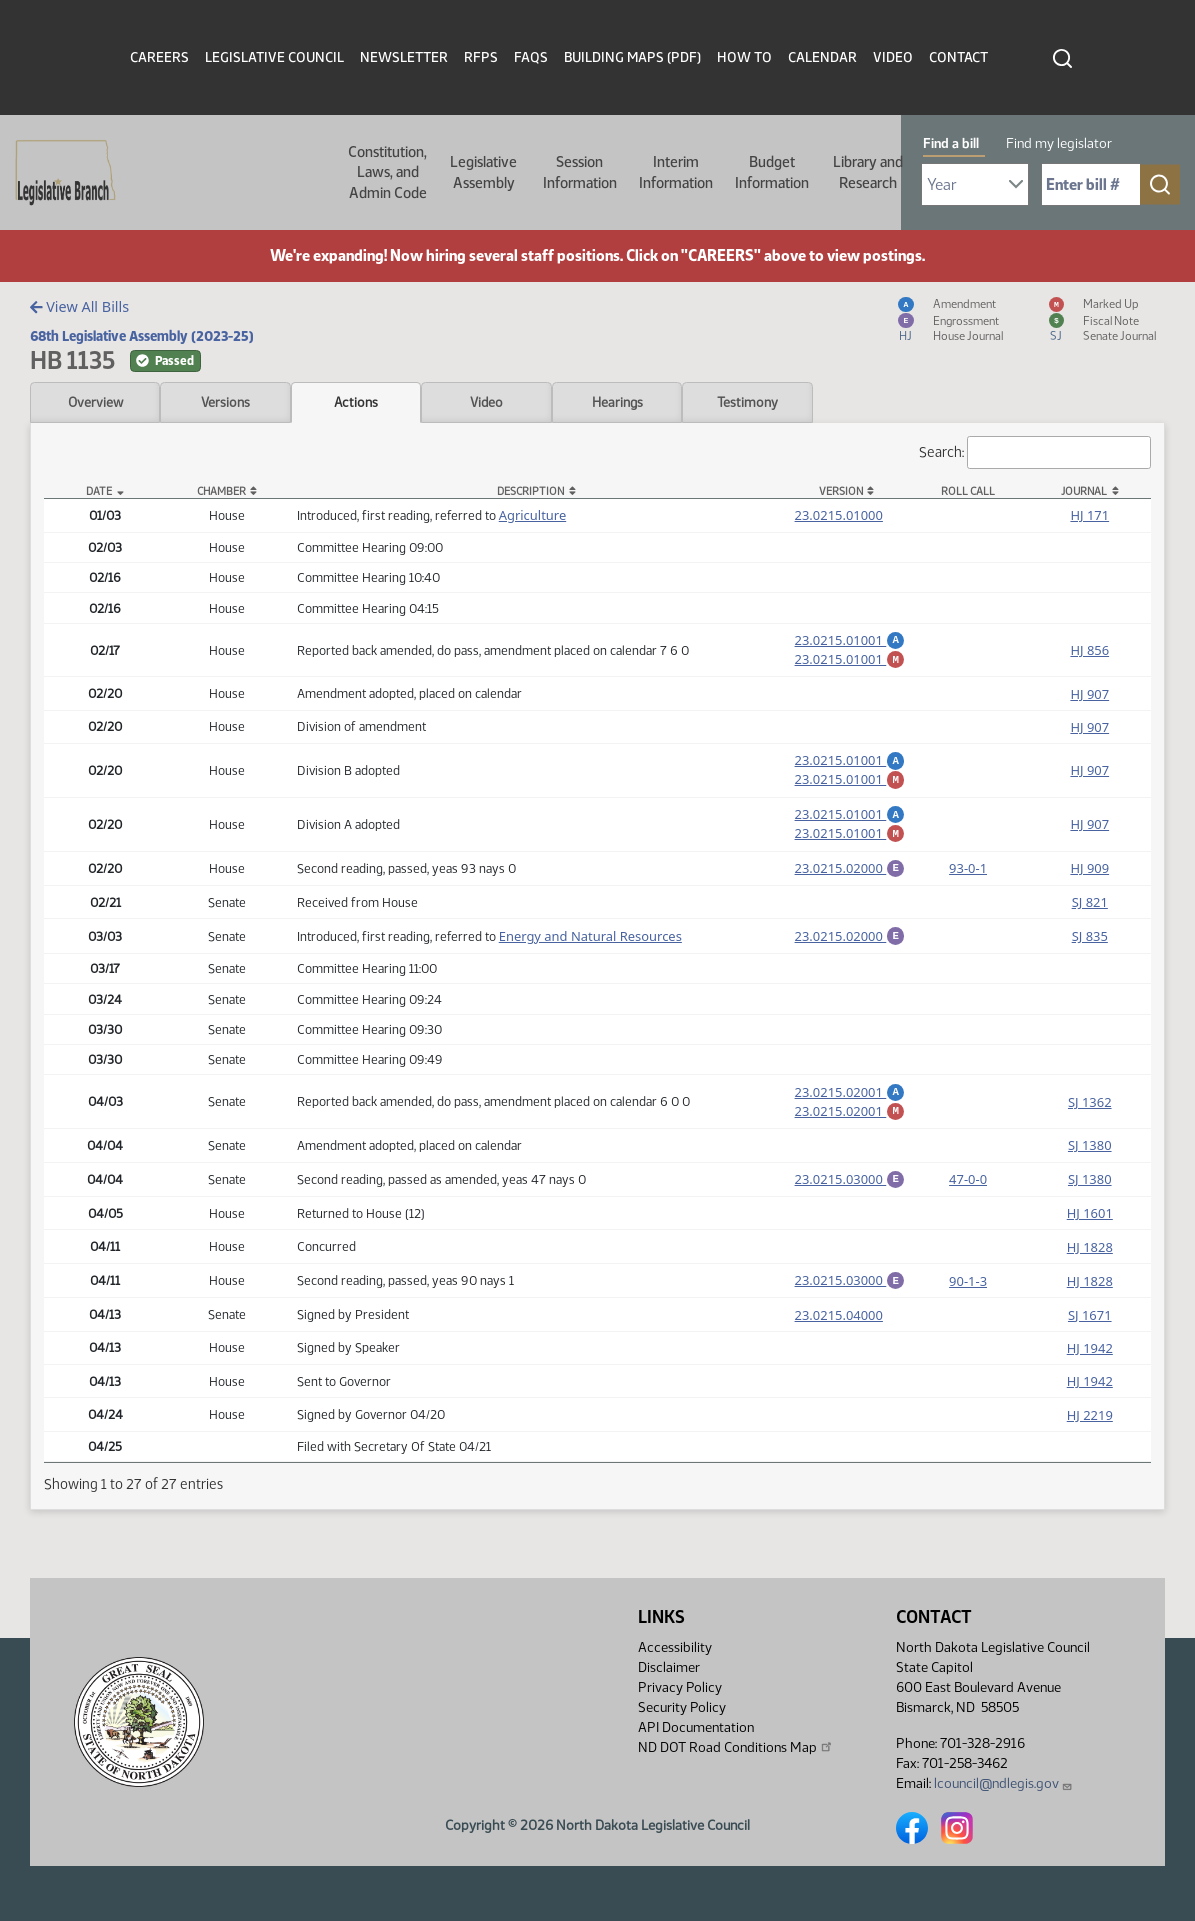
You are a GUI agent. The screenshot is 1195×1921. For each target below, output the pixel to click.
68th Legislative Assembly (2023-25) (142, 336)
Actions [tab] (356, 402)
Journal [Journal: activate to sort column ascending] (1084, 491)
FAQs (531, 57)
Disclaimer (669, 1667)
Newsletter (404, 57)
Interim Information (676, 172)
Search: (1035, 452)
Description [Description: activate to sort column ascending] (530, 491)
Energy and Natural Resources (590, 959)
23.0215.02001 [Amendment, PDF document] (850, 1116)
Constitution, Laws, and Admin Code (387, 172)
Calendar (822, 57)
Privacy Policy (680, 1687)
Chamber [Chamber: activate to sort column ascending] (221, 491)
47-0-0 (968, 1211)
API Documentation (696, 1727)
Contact (958, 57)
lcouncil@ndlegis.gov (1003, 1783)
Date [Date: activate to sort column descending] (99, 491)
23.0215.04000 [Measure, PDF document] (839, 1351)
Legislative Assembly (483, 172)
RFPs (481, 57)
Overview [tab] (95, 402)
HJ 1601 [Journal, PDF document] (1090, 1246)
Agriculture (533, 515)
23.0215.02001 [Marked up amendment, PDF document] (850, 1138)
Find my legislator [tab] (1059, 143)
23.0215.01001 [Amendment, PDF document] (850, 640)
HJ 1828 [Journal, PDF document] (1090, 1280)
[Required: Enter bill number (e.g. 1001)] (1091, 184)
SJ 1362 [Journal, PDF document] (1090, 1129)
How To (744, 57)
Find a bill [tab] (951, 143)
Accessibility (675, 1647)
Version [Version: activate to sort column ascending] (841, 491)
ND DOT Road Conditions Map (736, 1747)
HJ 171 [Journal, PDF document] (1089, 515)
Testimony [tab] (747, 402)
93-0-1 (968, 888)
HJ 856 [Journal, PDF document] (1089, 653)
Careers (159, 57)
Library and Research (868, 172)
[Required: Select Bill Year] (975, 184)
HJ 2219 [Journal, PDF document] (1090, 1451)
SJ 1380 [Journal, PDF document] (1090, 1175)
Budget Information (772, 172)
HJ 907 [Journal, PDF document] (1089, 700)
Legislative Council (274, 57)
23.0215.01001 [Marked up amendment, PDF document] (850, 662)
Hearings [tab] (617, 402)
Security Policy (682, 1707)
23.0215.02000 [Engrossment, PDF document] (850, 886)
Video (893, 57)
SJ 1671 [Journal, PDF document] (1090, 1351)
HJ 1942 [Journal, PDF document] (1090, 1384)
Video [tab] (486, 402)
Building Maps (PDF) (632, 57)
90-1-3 (968, 1315)
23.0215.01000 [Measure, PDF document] (839, 515)
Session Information (580, 172)
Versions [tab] (225, 402)
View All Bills (79, 306)
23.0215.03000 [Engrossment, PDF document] (850, 1209)
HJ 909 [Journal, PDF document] (1089, 888)
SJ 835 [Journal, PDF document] (1090, 959)
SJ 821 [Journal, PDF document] (1090, 923)
